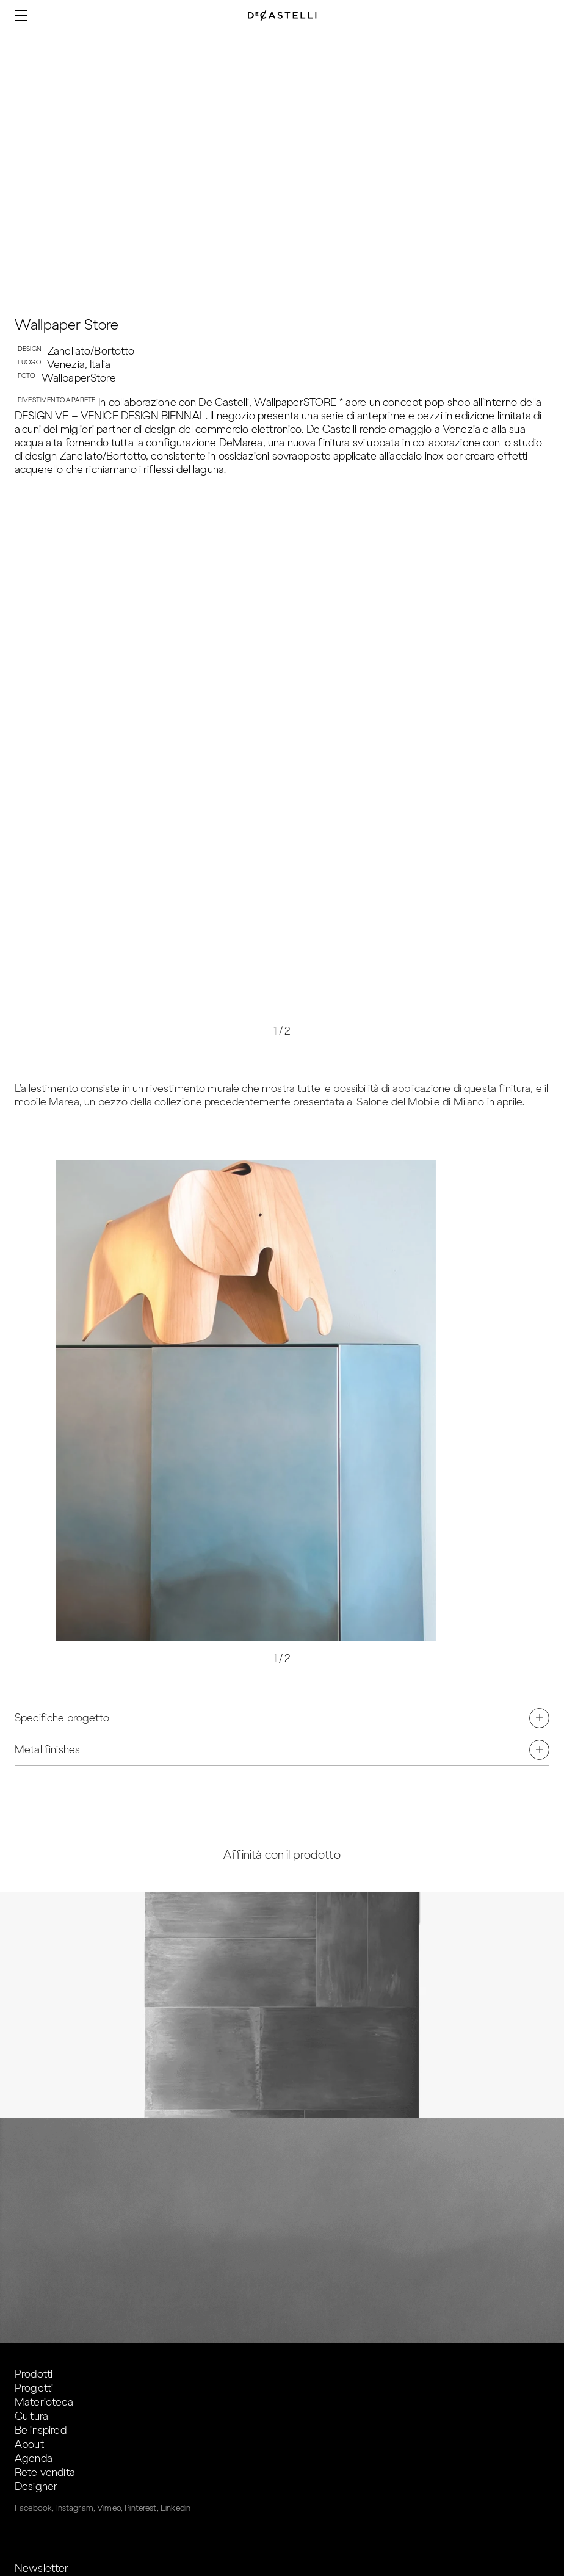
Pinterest (140, 2508)
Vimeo (109, 2508)
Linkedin (175, 2508)
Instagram (74, 2508)
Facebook (33, 2508)
